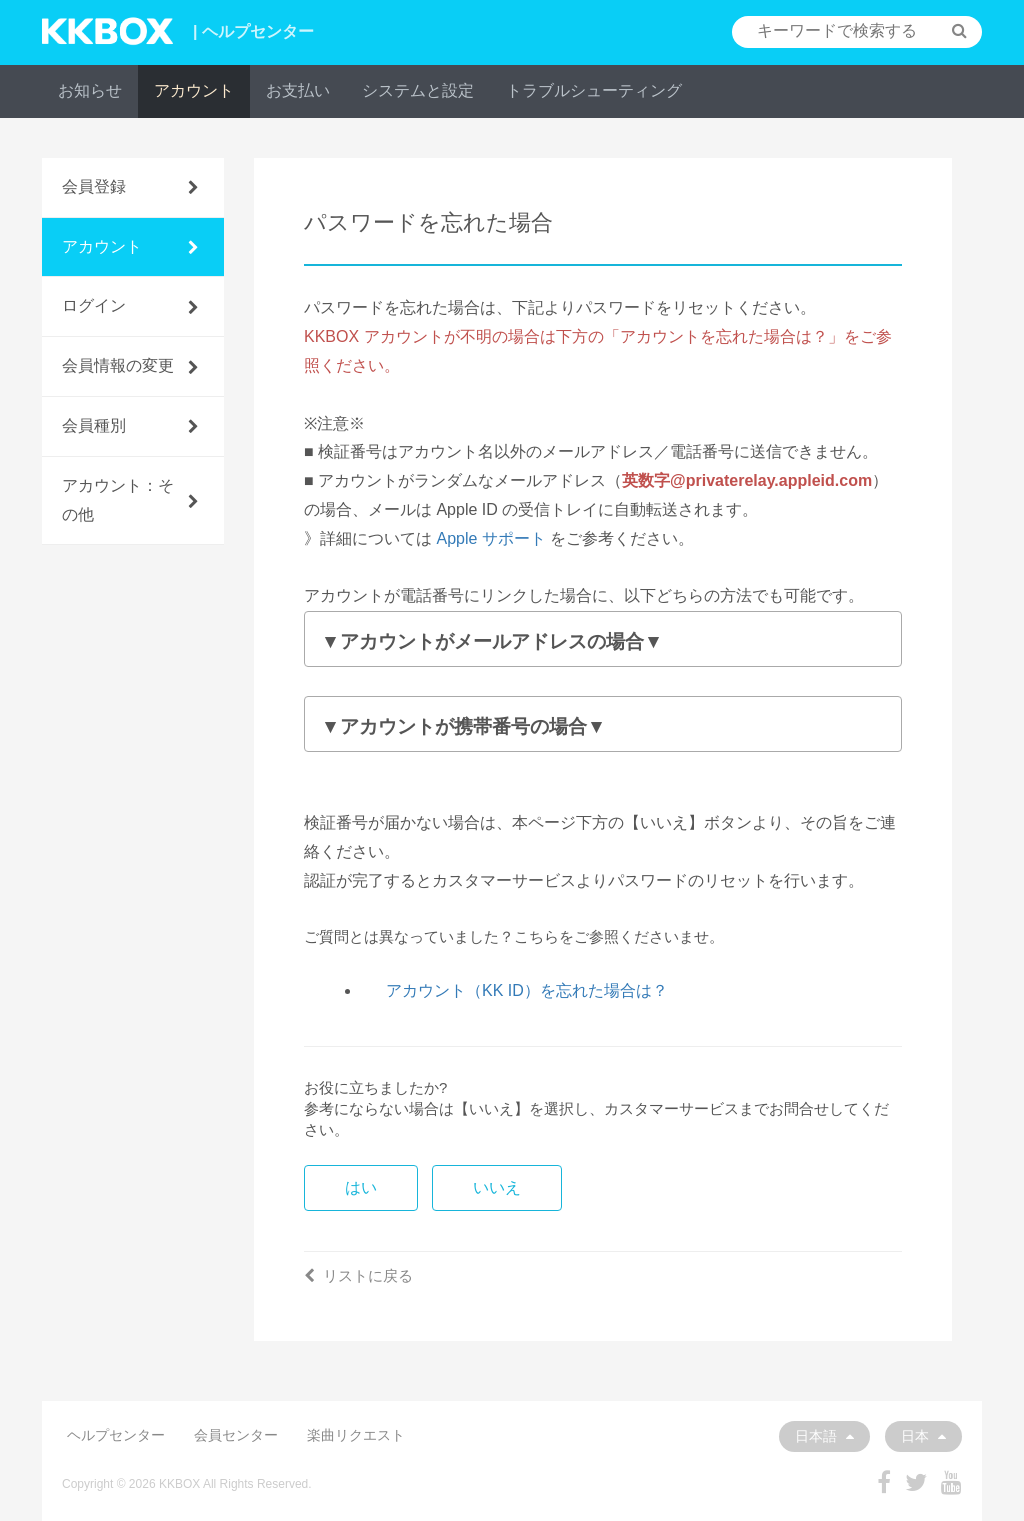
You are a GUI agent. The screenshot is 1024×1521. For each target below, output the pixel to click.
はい (361, 1187)
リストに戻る (358, 1275)
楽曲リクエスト (356, 1435)
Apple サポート (490, 538)
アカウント (194, 90)
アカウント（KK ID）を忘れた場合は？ (527, 990)
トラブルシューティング (594, 90)
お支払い (298, 90)
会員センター (236, 1435)
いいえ (497, 1187)
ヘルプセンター (116, 1435)
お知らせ (90, 90)
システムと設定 (418, 90)
